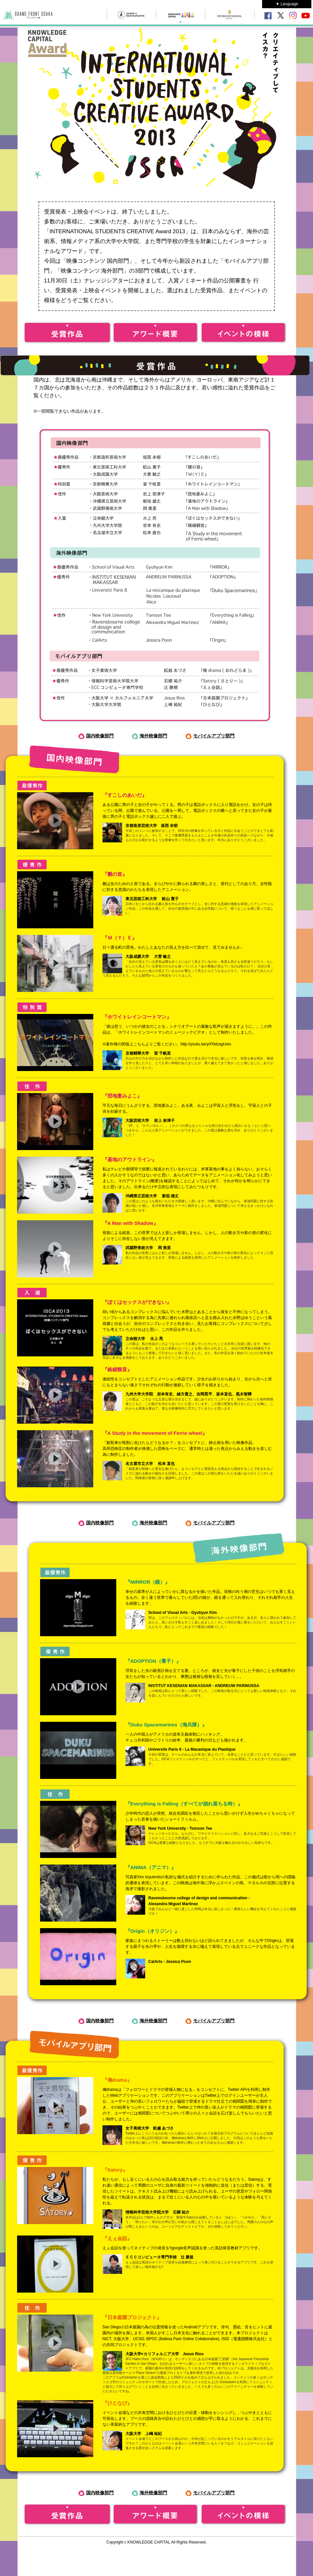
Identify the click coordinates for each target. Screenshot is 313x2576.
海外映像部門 (153, 735)
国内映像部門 (100, 735)
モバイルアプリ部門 (214, 735)
